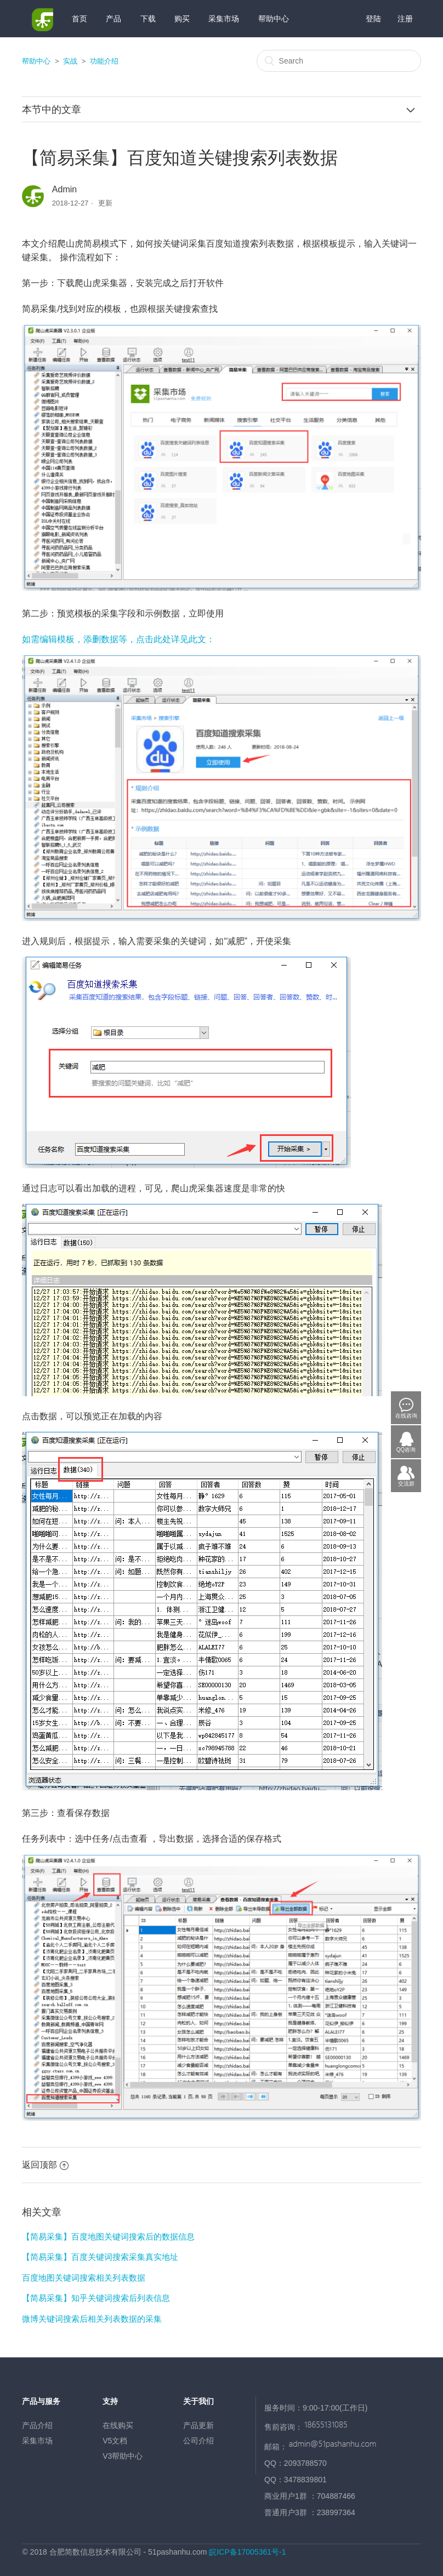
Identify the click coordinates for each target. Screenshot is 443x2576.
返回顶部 (45, 2164)
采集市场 (223, 18)
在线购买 (118, 2425)
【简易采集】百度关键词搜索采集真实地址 (100, 2256)
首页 (79, 18)
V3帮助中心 (123, 2456)
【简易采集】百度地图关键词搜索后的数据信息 (108, 2236)
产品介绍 (37, 2425)
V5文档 (115, 2440)
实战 (70, 61)
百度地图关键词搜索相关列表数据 (83, 2277)
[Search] (339, 61)
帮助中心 (273, 18)
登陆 (373, 18)
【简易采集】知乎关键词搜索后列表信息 (96, 2298)
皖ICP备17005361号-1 (247, 2552)
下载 (148, 18)
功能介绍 (104, 61)
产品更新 (198, 2425)
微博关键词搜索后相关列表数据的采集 (92, 2318)
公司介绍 (198, 2440)
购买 (182, 18)
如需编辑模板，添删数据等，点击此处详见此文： (118, 639)
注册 (405, 18)
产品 (113, 18)
